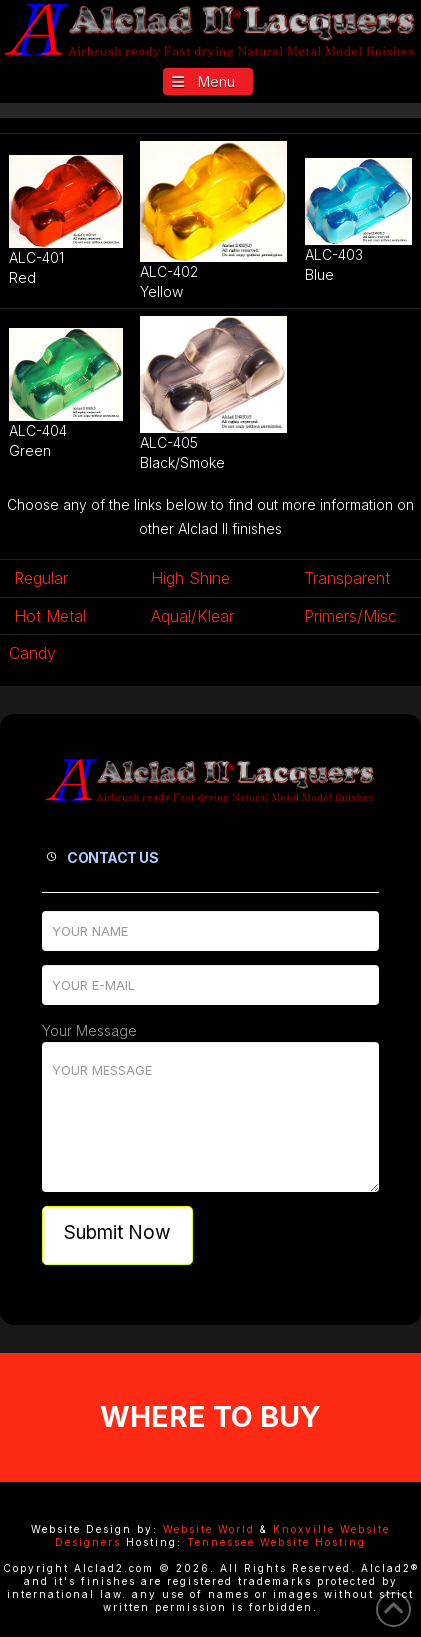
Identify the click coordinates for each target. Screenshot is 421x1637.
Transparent (347, 578)
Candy (32, 653)
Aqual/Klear (192, 616)
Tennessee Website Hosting (276, 1542)
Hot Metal (50, 616)
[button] (208, 81)
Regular (41, 578)
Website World (209, 1529)
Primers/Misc (350, 616)
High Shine (190, 578)
